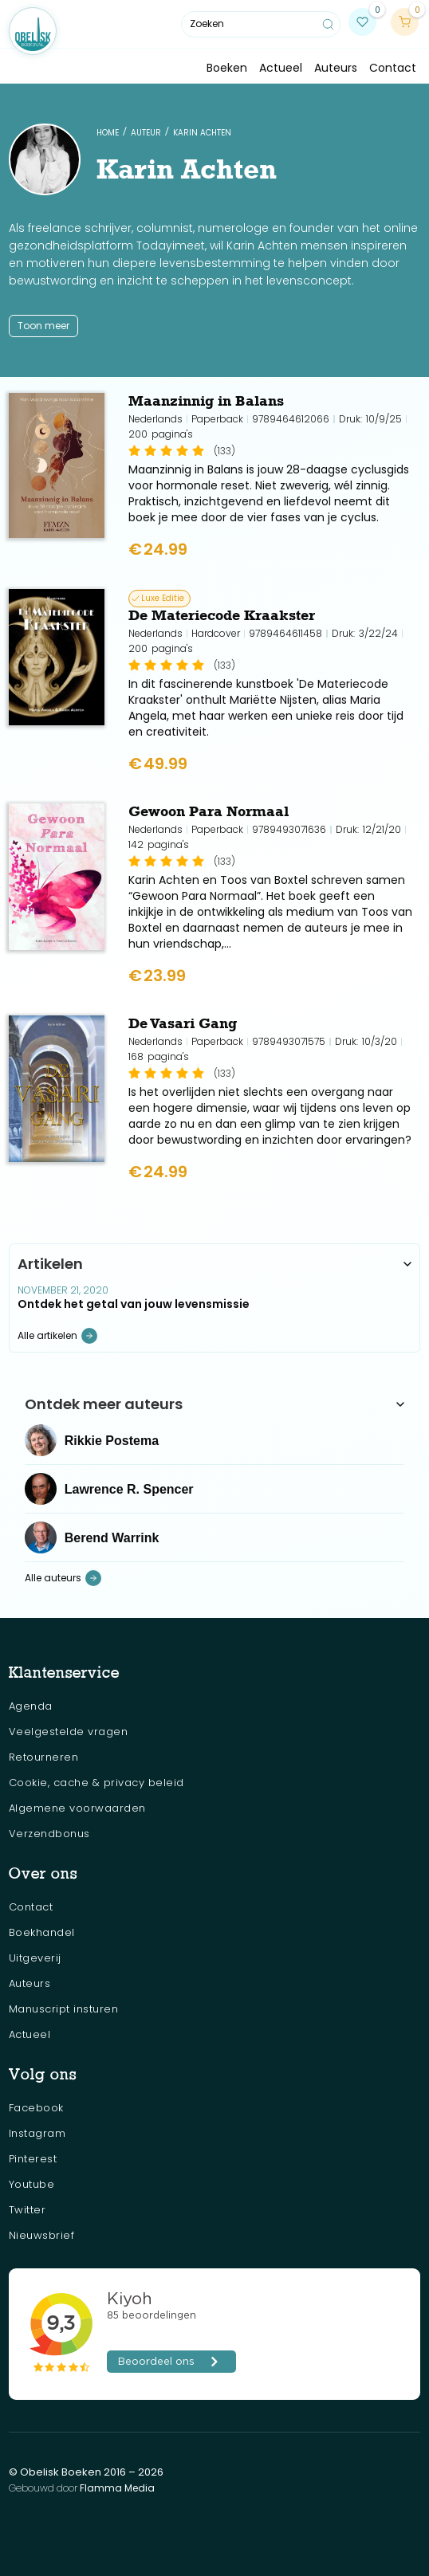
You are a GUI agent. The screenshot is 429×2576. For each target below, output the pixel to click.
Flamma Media (117, 2488)
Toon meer (43, 325)
